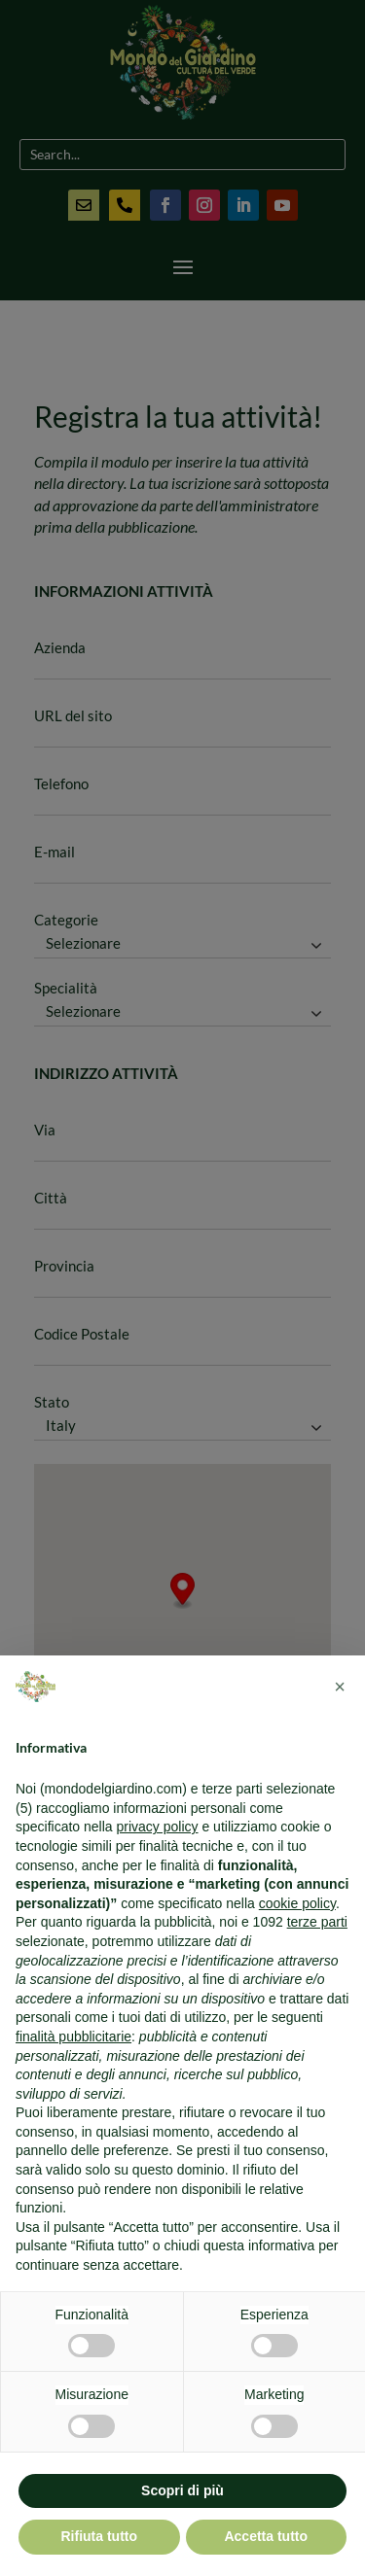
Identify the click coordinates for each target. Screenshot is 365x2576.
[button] (339, 1686)
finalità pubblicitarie (73, 2036)
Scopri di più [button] (182, 2490)
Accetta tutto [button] (266, 2536)
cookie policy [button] (297, 1903)
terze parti (317, 1922)
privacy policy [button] (158, 1826)
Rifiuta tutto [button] (98, 2536)
